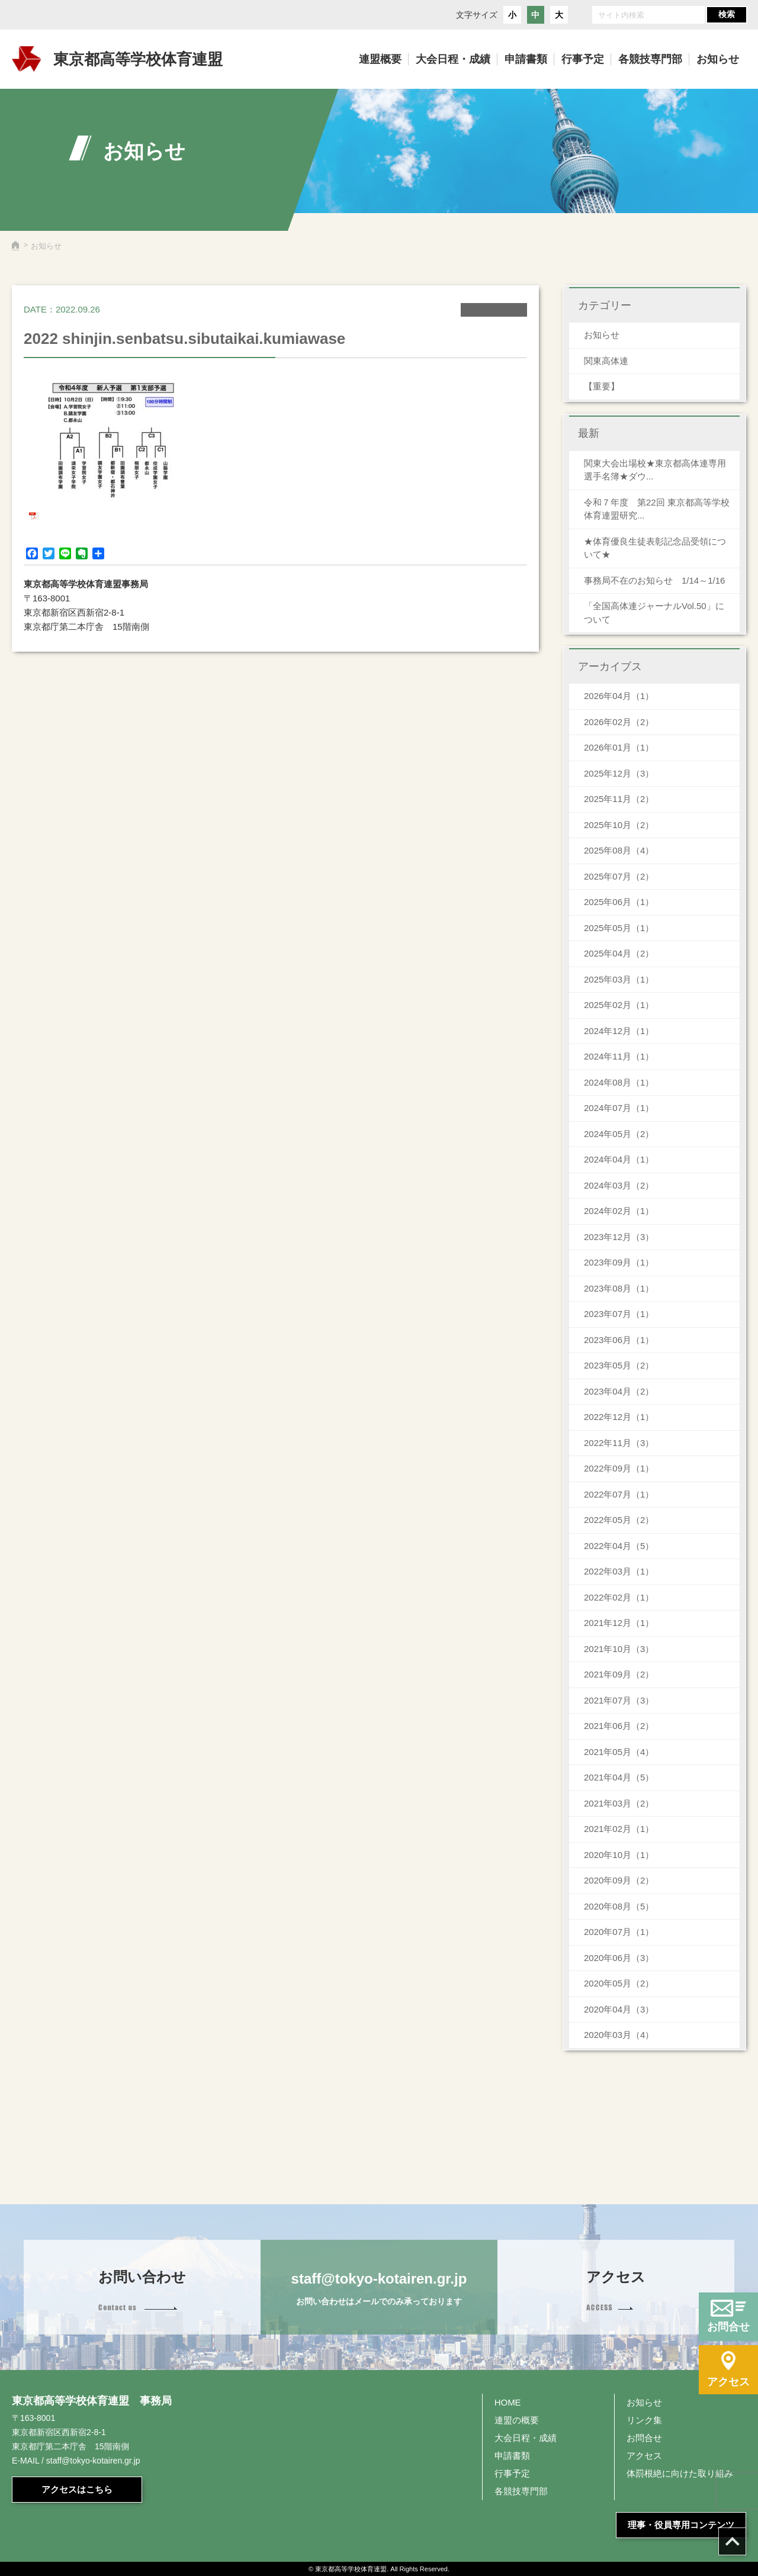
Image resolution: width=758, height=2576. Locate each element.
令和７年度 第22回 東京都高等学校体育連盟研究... (657, 509)
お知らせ (601, 335)
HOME (507, 2402)
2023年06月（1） (619, 1340)
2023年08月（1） (619, 1288)
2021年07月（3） (619, 1700)
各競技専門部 (521, 2491)
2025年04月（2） (619, 953)
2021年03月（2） (619, 1803)
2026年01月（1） (619, 747)
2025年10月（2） (619, 825)
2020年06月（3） (619, 1958)
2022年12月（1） (619, 1417)
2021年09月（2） (619, 1674)
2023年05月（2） (619, 1365)
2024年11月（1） (619, 1056)
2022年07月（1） (619, 1494)
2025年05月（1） (619, 928)
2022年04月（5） (619, 1546)
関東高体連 (606, 361)
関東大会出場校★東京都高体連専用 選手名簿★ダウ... (655, 470)
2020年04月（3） (619, 2009)
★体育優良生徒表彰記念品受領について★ (655, 548)
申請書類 (512, 2456)
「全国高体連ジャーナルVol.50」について (654, 612)
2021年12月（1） (619, 1623)
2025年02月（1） (619, 1005)
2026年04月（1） (619, 696)
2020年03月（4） (619, 2035)
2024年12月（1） (619, 1031)
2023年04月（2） (619, 1391)
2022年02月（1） (619, 1597)
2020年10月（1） (619, 1855)
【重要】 (601, 386)
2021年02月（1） (619, 1829)
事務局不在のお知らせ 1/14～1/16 (659, 580)
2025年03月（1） (619, 979)
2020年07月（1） (619, 1932)
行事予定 (512, 2473)
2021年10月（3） (619, 1649)
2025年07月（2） (619, 876)
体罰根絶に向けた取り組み (680, 2473)
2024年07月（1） (619, 1108)
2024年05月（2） (619, 1134)
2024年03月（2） (619, 1185)
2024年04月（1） (619, 1159)
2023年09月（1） (619, 1262)
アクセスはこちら (77, 2489)
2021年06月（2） (619, 1726)
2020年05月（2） (619, 1983)
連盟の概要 (516, 2420)
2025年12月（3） (619, 773)
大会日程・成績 (525, 2438)
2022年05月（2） (619, 1520)
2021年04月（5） (619, 1777)
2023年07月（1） (619, 1314)
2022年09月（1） (619, 1468)
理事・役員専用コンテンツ (681, 2525)
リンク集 (644, 2420)
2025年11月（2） (619, 799)
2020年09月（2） (619, 1880)
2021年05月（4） (619, 1752)
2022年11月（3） (619, 1443)
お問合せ (644, 2438)
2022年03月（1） (619, 1571)
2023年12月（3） (619, 1237)
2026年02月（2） (619, 722)
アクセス (644, 2456)
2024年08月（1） (619, 1082)
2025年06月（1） (619, 902)
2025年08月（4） (619, 850)
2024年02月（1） (619, 1211)
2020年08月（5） (619, 1906)
